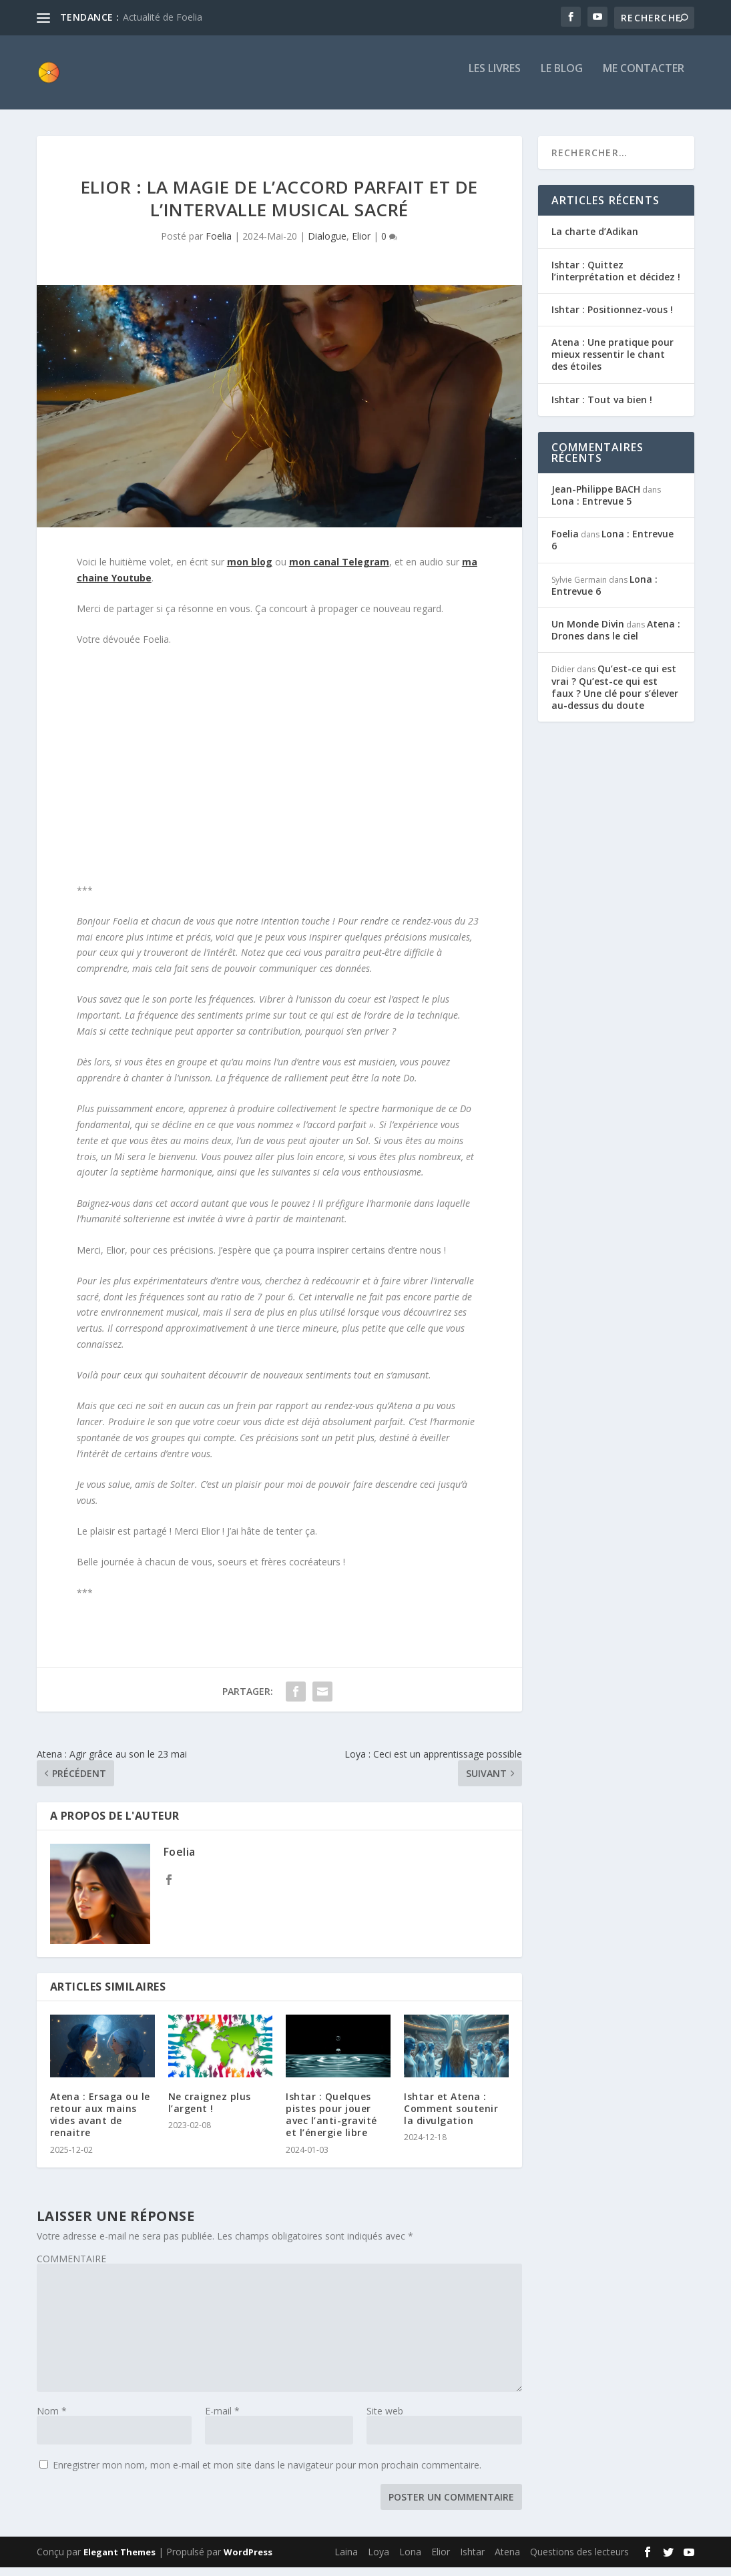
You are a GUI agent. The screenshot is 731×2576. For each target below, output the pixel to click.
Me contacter (643, 77)
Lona (410, 2560)
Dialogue (327, 244)
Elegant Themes (119, 2561)
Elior (361, 244)
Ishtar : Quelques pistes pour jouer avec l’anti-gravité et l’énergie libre (331, 2123)
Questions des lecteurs (579, 2560)
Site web (385, 2418)
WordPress (248, 2561)
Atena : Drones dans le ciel (615, 638)
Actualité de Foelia (162, 17)
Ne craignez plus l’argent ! (209, 2111)
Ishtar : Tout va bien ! (601, 407)
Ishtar (472, 2560)
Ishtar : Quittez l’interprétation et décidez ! (615, 278)
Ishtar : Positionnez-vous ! (612, 318)
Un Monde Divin (587, 632)
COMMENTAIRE (71, 2266)
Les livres (495, 77)
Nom (52, 2418)
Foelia (219, 244)
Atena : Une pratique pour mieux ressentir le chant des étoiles (612, 362)
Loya (378, 2560)
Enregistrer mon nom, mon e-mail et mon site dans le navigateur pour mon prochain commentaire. (267, 2473)
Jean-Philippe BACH (595, 497)
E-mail (222, 2418)
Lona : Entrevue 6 (612, 548)
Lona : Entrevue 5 (591, 509)
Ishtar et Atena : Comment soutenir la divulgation (451, 2117)
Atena (507, 2560)
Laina (346, 2560)
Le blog (562, 77)
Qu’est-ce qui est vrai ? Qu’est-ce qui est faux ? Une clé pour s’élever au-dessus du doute (614, 695)
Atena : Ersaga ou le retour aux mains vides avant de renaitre (100, 2123)
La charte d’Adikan (594, 240)
